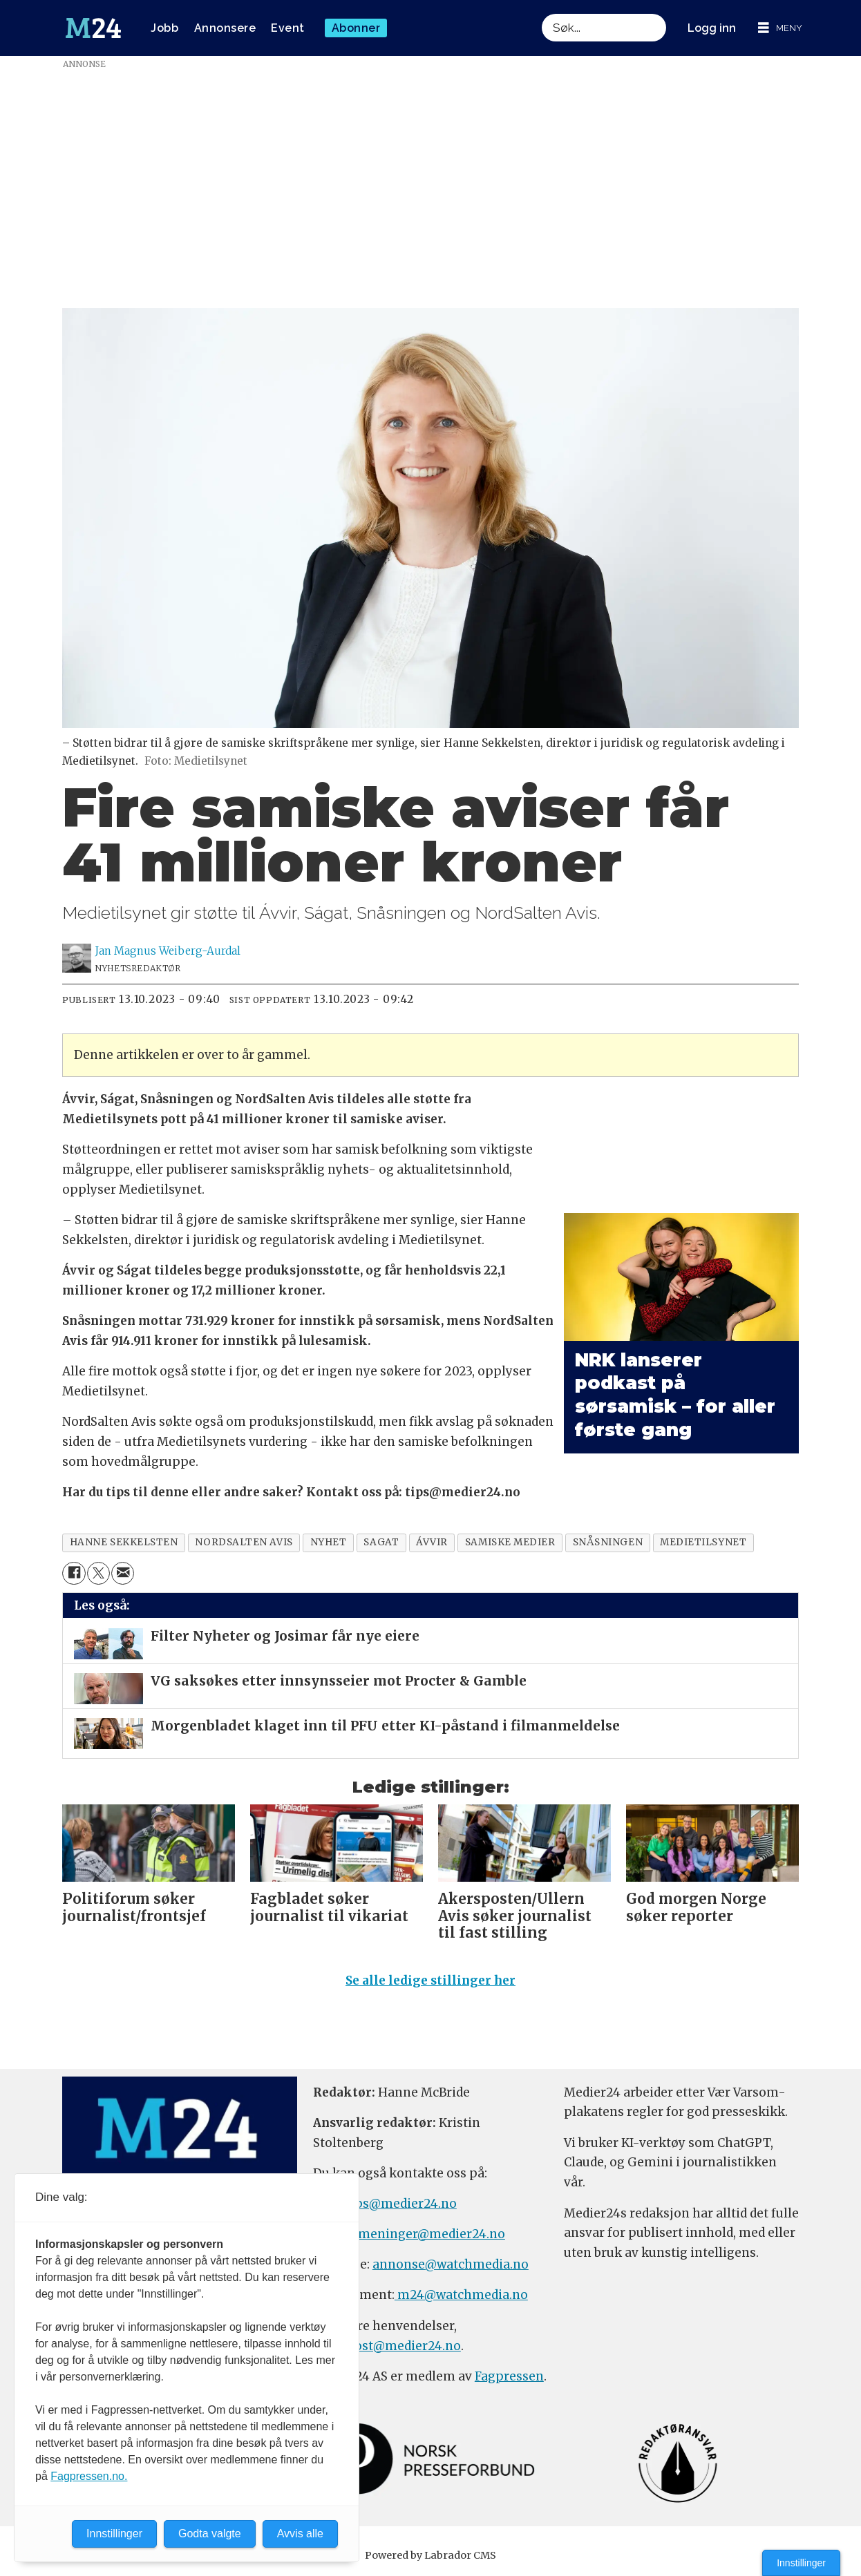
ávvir (432, 1542)
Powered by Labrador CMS (430, 2555)
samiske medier (510, 1542)
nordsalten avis (243, 1542)
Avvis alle (300, 2533)
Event (288, 28)
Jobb (164, 28)
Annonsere (225, 28)
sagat (381, 1542)
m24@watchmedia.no (461, 2294)
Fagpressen (509, 2376)
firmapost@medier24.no (387, 2346)
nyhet (328, 1542)
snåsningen (608, 1542)
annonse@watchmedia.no (450, 2264)
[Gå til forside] (93, 28)
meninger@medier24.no (431, 2234)
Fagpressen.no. (88, 2476)
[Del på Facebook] (73, 1573)
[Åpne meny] (780, 28)
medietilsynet (703, 1542)
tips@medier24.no (401, 2203)
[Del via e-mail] (122, 1573)
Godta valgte (209, 2533)
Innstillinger (801, 2562)
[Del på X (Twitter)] (98, 1573)
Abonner (356, 28)
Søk (541, 13)
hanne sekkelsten (124, 1542)
